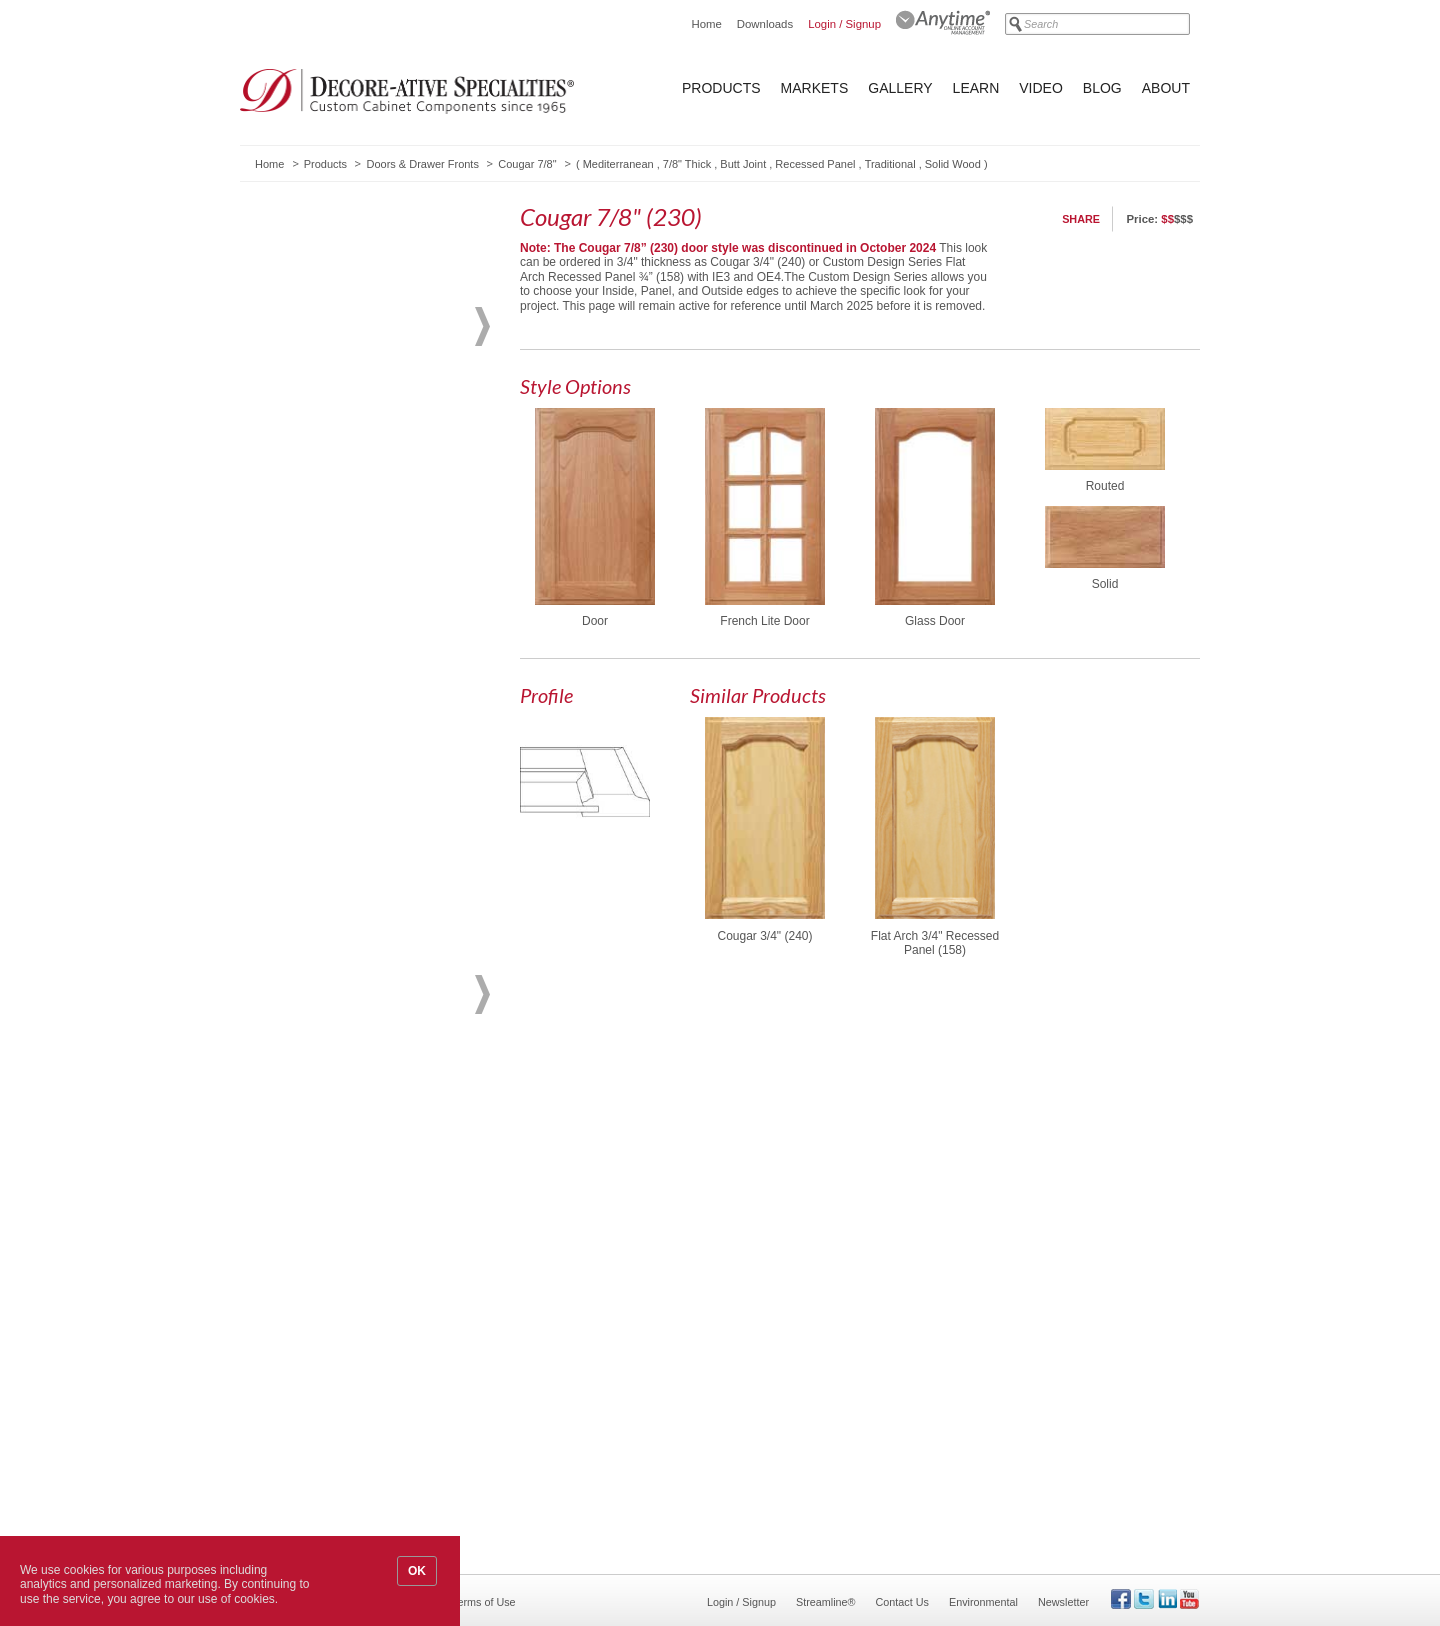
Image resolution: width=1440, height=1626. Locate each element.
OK (417, 1571)
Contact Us (902, 1602)
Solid (1105, 584)
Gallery (900, 88)
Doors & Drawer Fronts (422, 164)
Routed (1105, 486)
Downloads (765, 24)
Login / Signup (844, 24)
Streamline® (826, 1602)
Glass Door (935, 621)
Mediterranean (618, 164)
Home (706, 24)
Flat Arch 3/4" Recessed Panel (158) (935, 943)
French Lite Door (764, 621)
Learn (976, 88)
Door (595, 621)
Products (721, 88)
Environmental (983, 1602)
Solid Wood (953, 164)
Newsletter (1063, 1602)
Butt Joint (743, 164)
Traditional (890, 164)
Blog (1102, 88)
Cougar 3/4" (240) (765, 936)
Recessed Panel (815, 164)
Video (1041, 88)
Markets (815, 88)
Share (1081, 219)
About (1166, 88)
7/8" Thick (687, 164)
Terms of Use (484, 1602)
